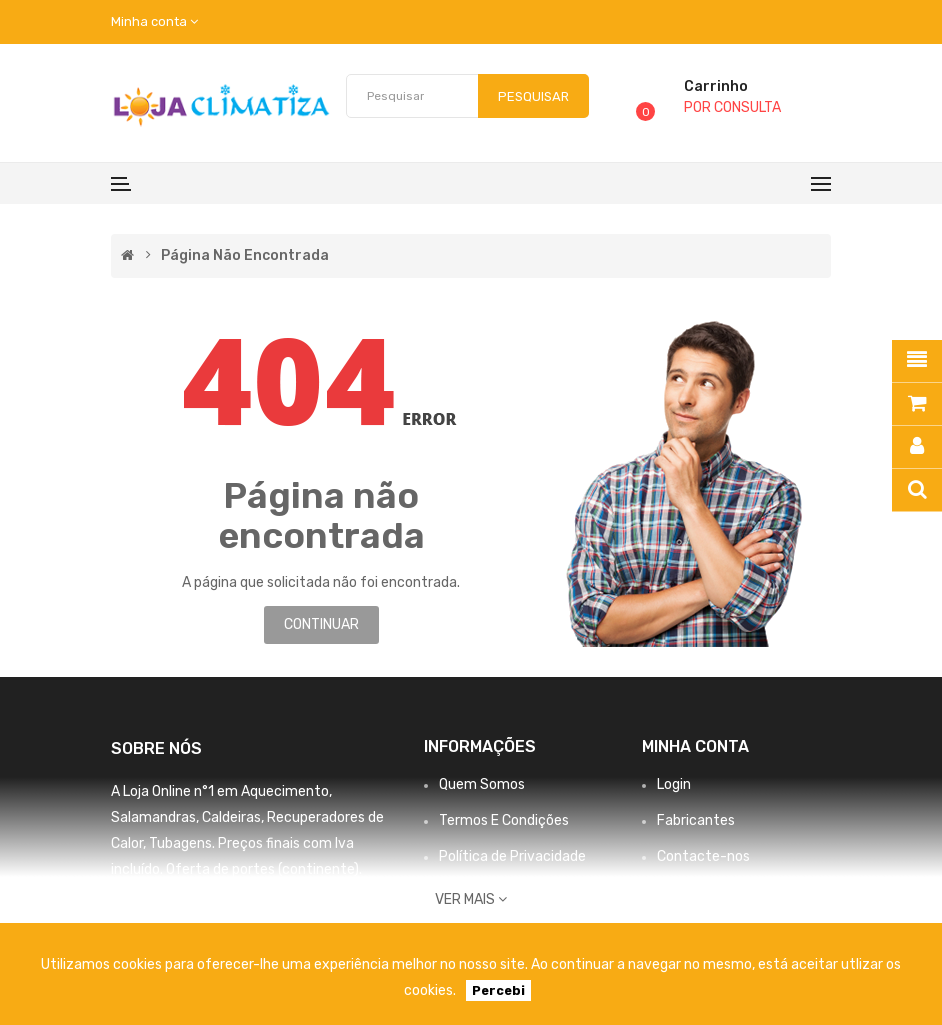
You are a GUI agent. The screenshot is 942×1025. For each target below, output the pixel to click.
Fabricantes (696, 820)
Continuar (321, 624)
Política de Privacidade (512, 856)
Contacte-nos (703, 856)
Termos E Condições (504, 820)
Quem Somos (482, 784)
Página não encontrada (245, 256)
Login (674, 784)
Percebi (498, 990)
